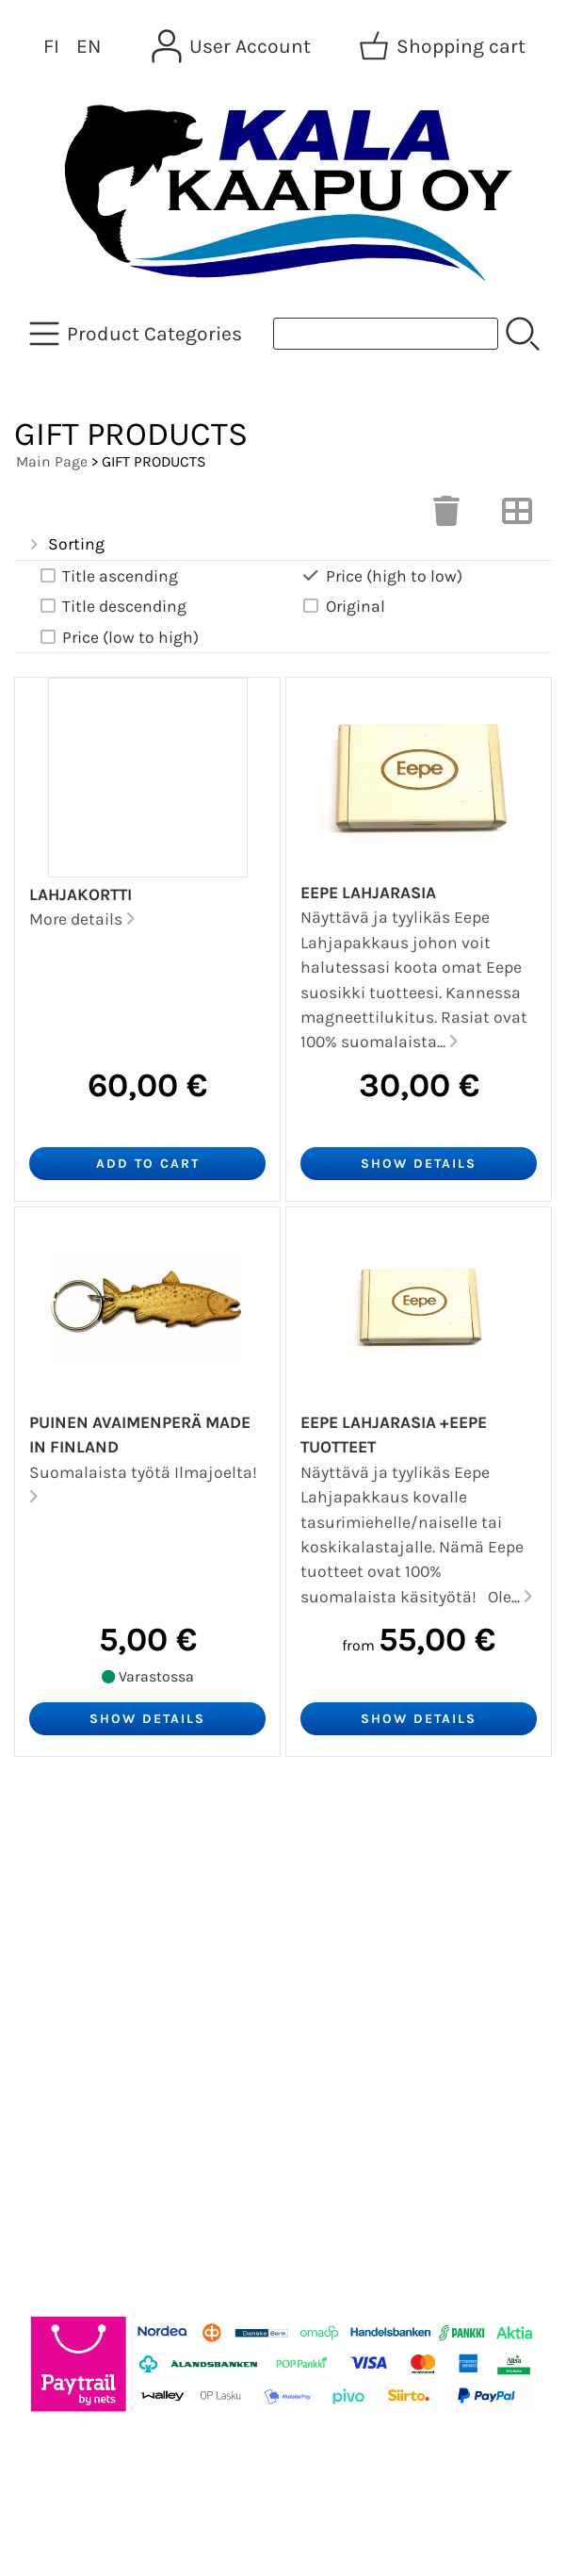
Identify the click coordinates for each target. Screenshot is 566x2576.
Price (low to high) (118, 637)
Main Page (52, 461)
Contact (60, 1982)
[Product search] (385, 334)
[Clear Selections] (446, 516)
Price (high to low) (381, 576)
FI (51, 46)
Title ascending (107, 576)
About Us (65, 1937)
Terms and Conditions (124, 2027)
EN (88, 46)
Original (342, 606)
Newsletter (72, 1891)
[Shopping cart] (444, 46)
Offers (51, 1846)
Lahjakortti (80, 894)
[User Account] (233, 46)
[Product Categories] (137, 333)
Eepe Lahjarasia (368, 892)
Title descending (111, 606)
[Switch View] (517, 516)
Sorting (65, 544)
